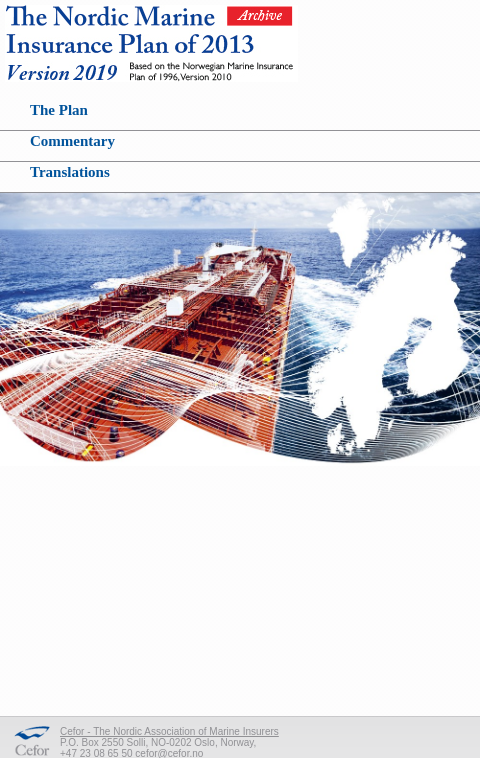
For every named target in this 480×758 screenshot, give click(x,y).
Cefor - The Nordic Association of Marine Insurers (169, 731)
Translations (70, 172)
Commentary (72, 141)
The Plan (59, 110)
